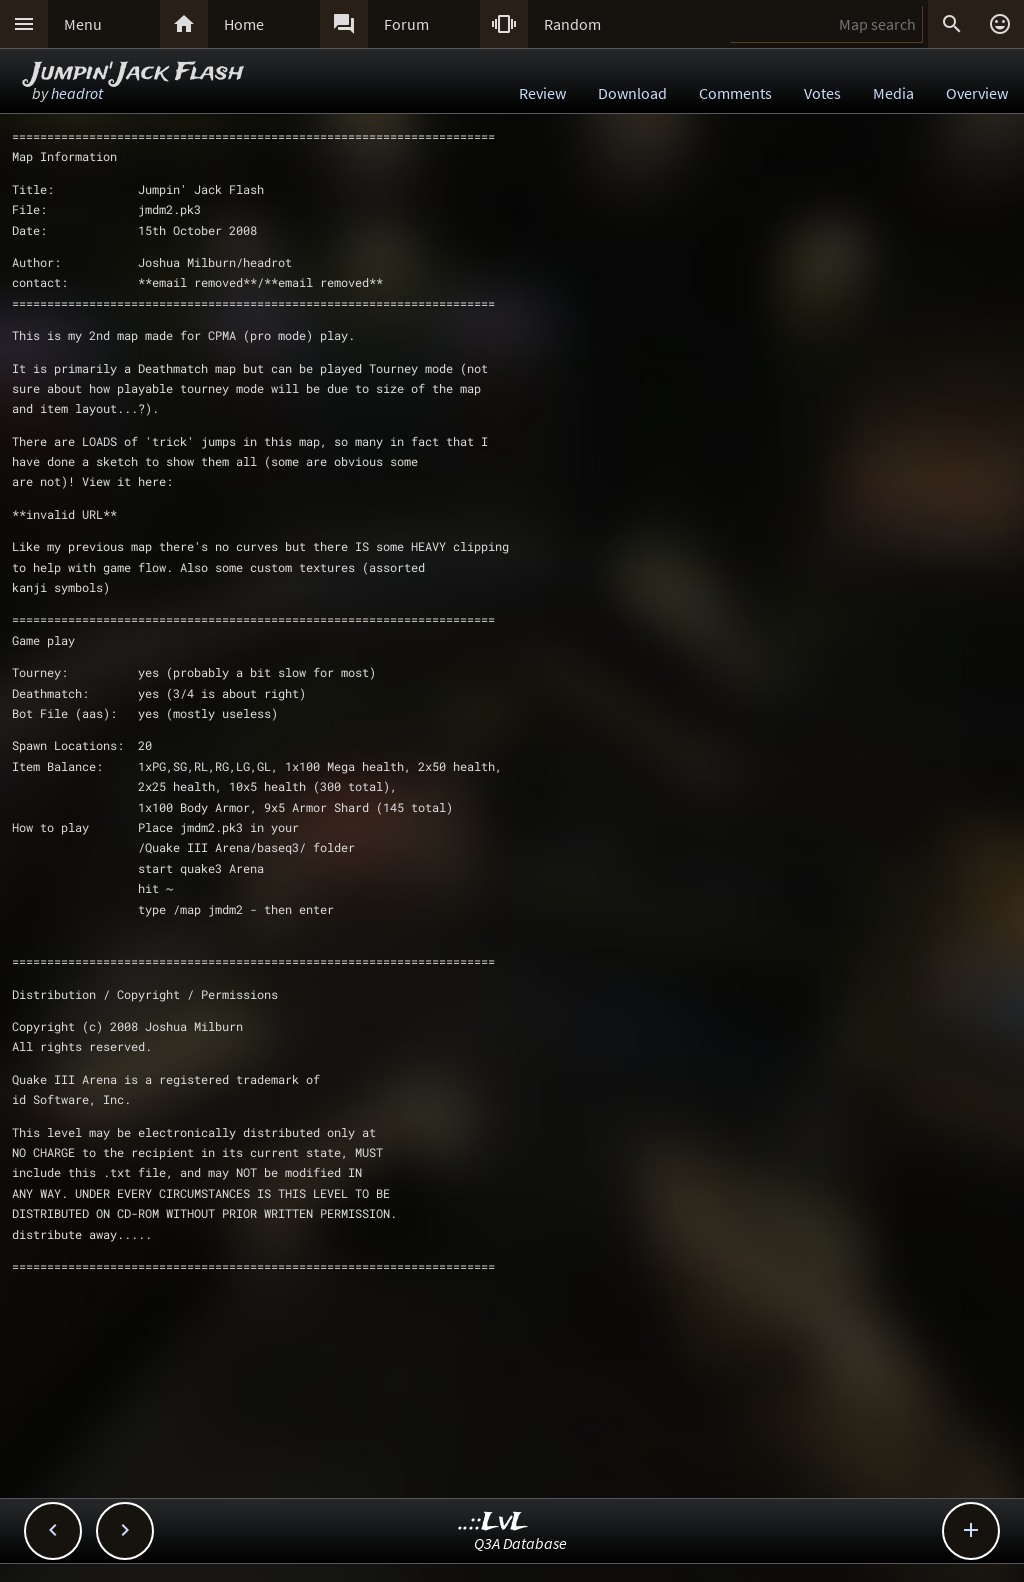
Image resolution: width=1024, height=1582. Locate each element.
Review (542, 93)
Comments (735, 93)
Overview (977, 93)
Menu (83, 24)
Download (632, 93)
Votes (822, 93)
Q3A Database (520, 1543)
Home (244, 24)
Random (572, 24)
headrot (77, 93)
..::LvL (493, 1522)
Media (893, 93)
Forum (406, 24)
